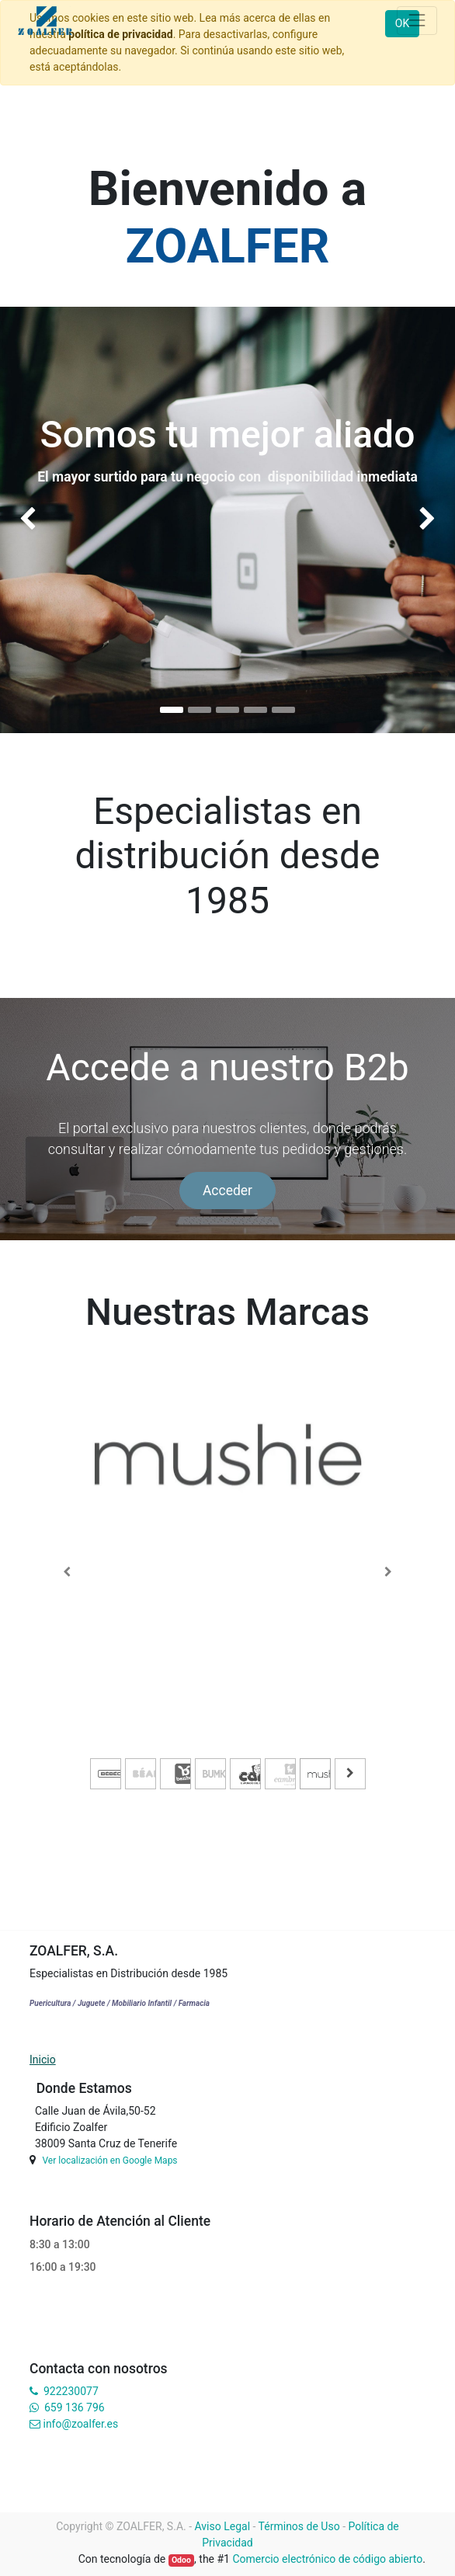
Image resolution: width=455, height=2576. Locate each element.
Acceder (227, 1190)
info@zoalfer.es (80, 2424)
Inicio (43, 2059)
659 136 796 (74, 2407)
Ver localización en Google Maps (109, 2160)
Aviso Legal (223, 2526)
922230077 (71, 2391)
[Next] (387, 1571)
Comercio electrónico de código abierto (327, 2559)
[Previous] (67, 1571)
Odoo (181, 2560)
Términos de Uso (299, 2526)
